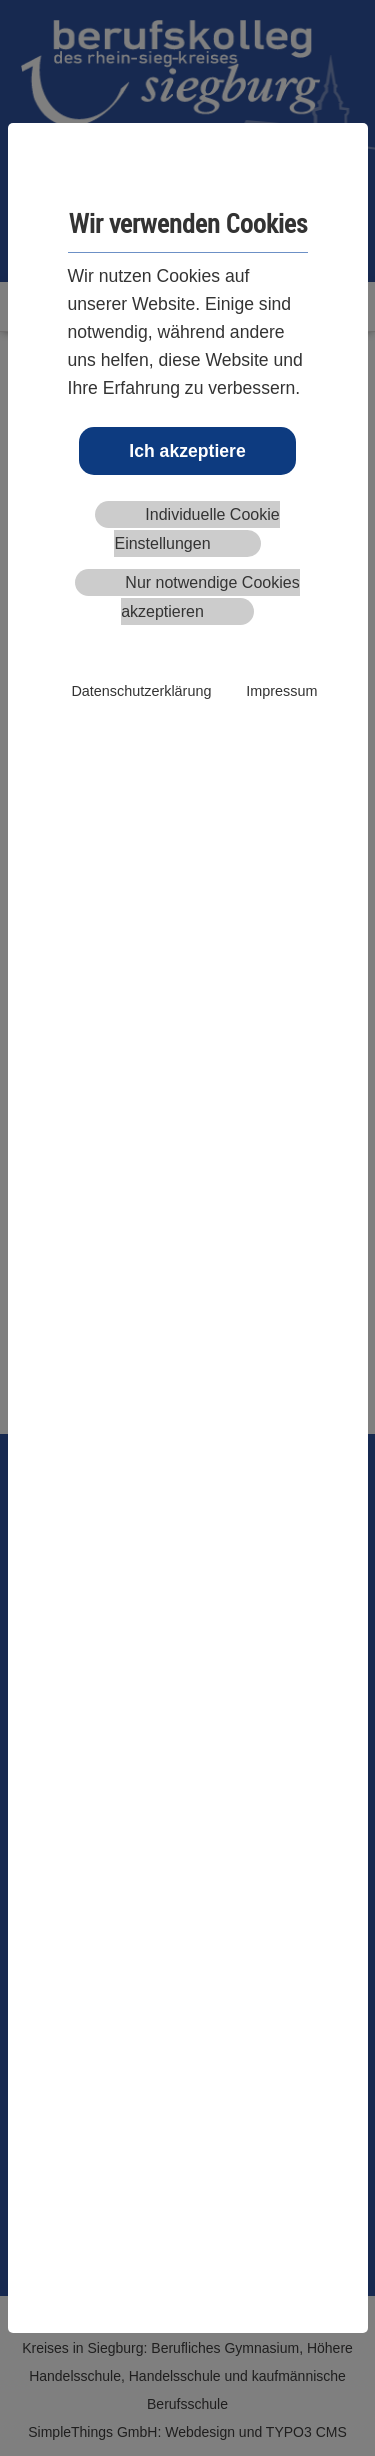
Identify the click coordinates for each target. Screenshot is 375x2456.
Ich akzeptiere (187, 451)
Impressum (281, 691)
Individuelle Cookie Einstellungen (196, 529)
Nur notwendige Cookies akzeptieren (210, 597)
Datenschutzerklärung (141, 691)
